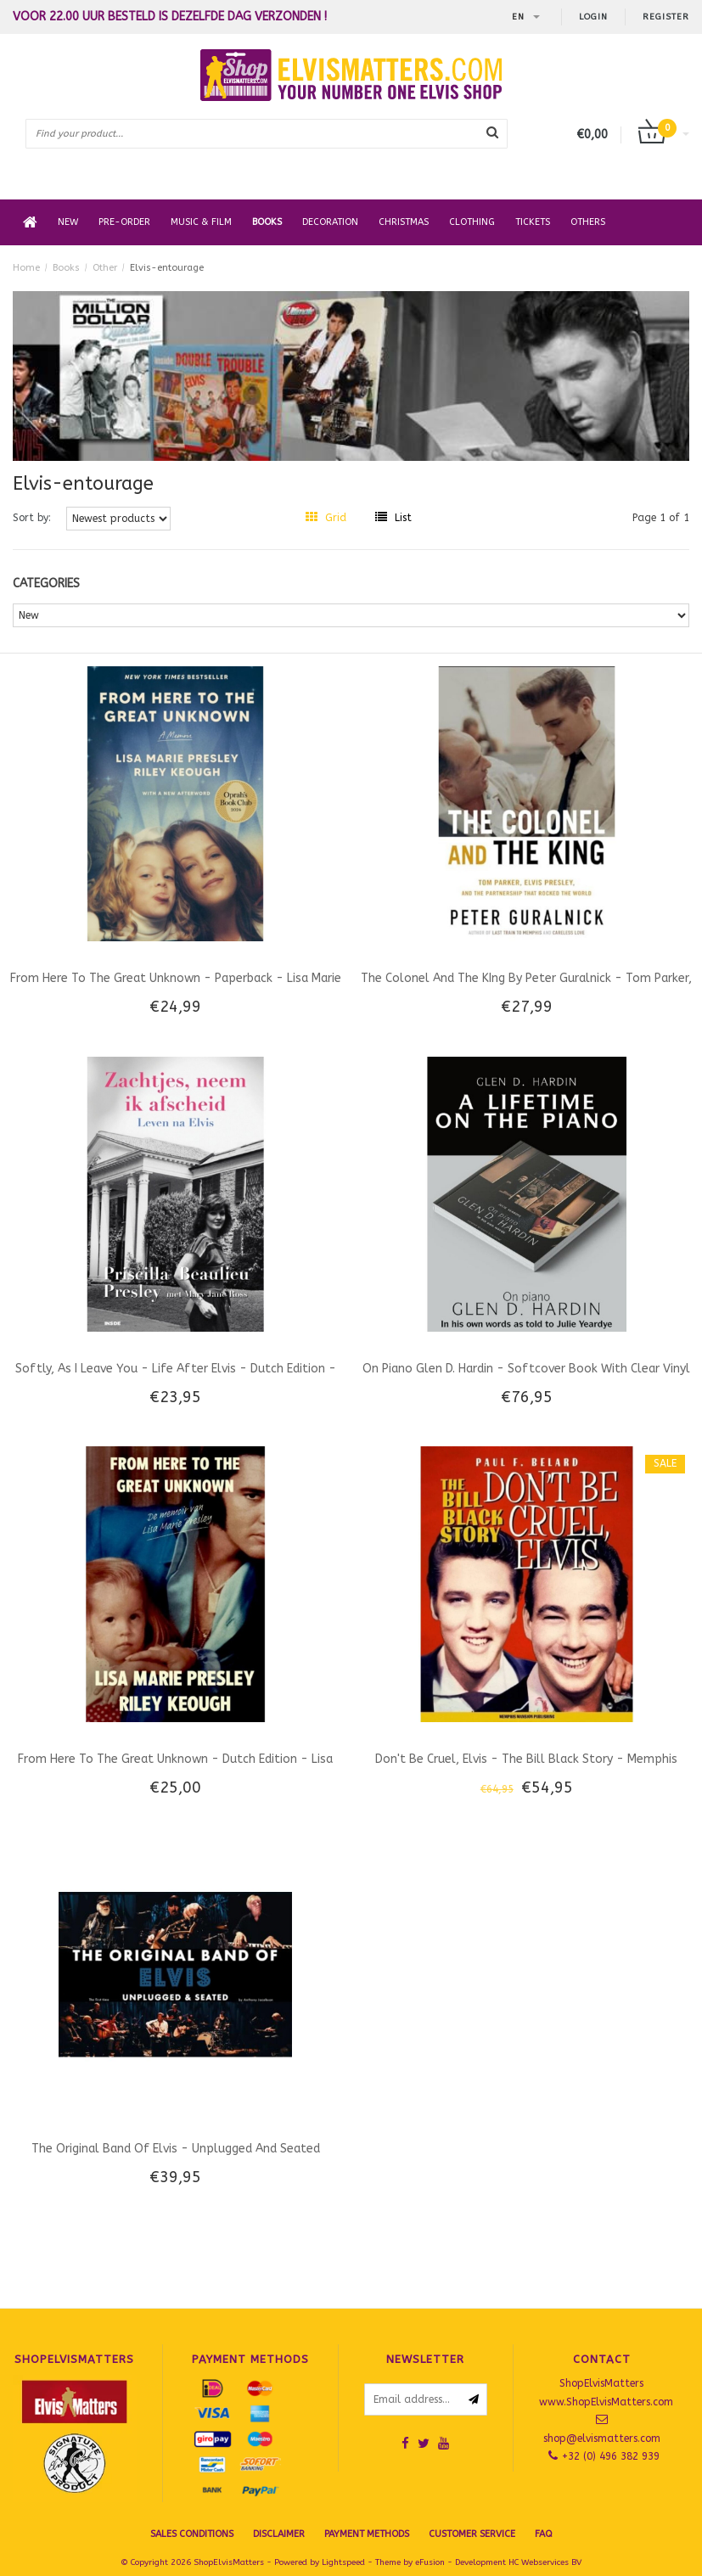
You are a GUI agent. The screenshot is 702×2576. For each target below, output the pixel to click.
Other (105, 267)
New (68, 221)
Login (593, 17)
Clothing (472, 221)
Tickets (532, 221)
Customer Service (472, 2534)
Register (666, 17)
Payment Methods (366, 2534)
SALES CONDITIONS (191, 2534)
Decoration (330, 221)
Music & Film (201, 221)
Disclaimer (279, 2534)
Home (26, 267)
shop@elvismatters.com (601, 2438)
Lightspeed (343, 2562)
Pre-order (124, 221)
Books (267, 221)
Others (587, 221)
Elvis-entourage (167, 267)
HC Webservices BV (544, 2562)
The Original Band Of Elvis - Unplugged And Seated (175, 2148)
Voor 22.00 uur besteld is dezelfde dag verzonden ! (170, 17)
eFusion (430, 2562)
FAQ (544, 2534)
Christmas (404, 221)
